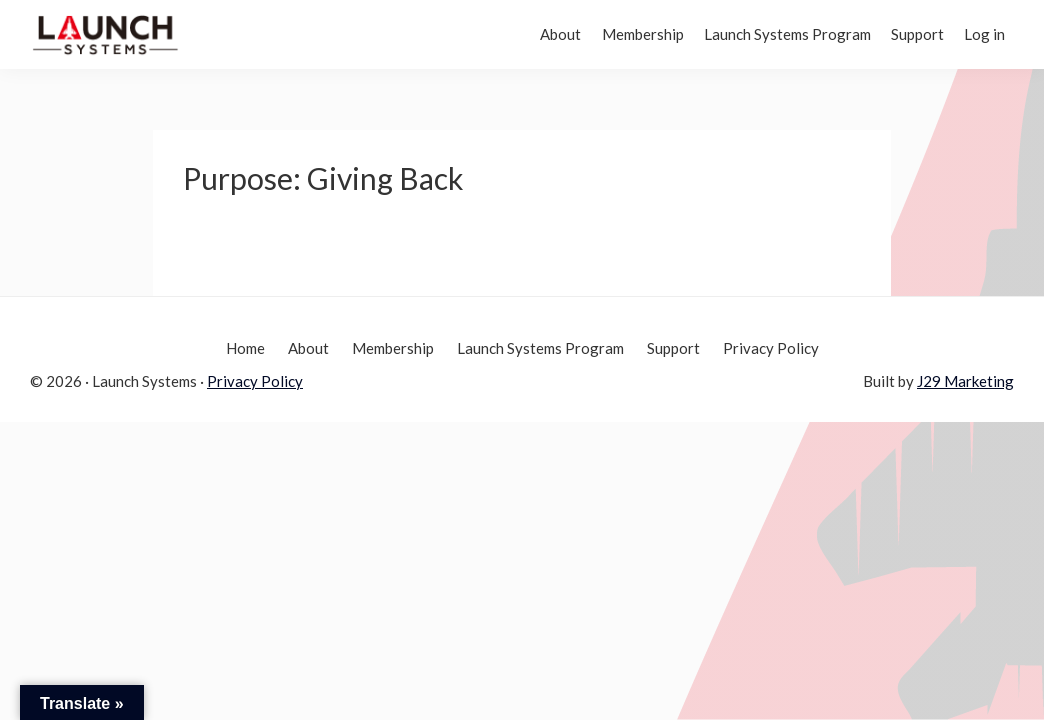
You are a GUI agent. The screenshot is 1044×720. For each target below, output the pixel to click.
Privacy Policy (255, 381)
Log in (978, 34)
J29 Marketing (965, 381)
